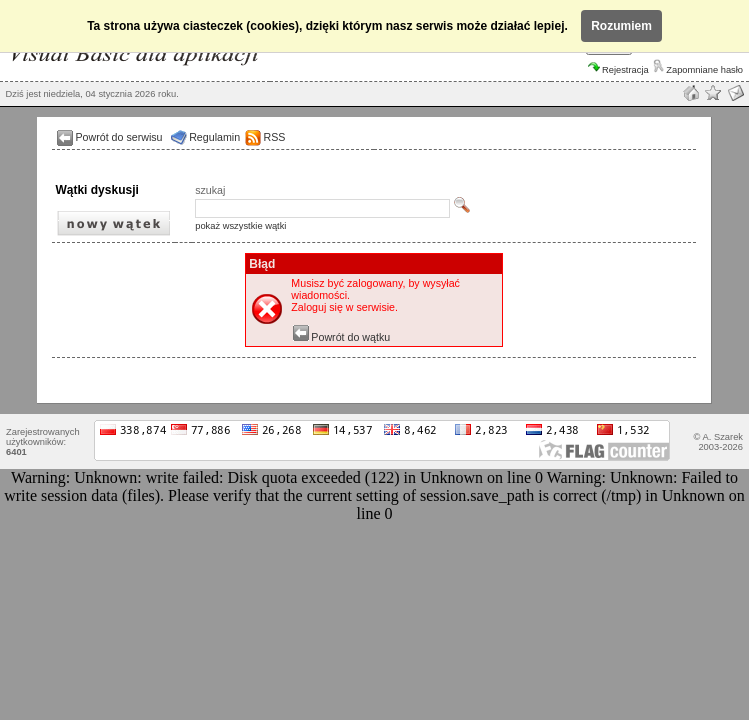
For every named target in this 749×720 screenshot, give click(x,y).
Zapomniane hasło (698, 70)
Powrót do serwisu (118, 137)
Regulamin (214, 137)
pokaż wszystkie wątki (240, 226)
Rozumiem (621, 26)
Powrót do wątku (341, 337)
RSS (274, 137)
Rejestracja (618, 70)
